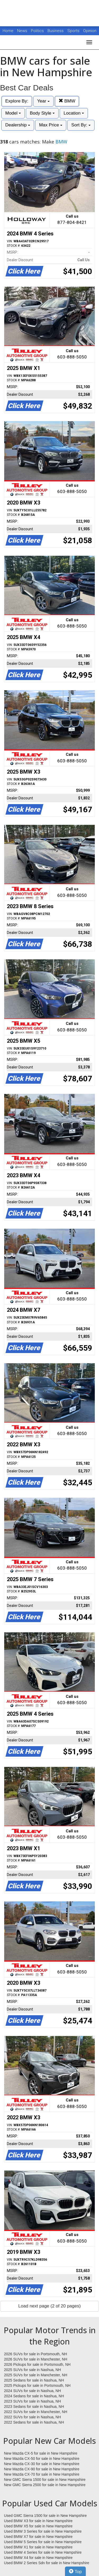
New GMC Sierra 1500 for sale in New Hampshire (45, 2479)
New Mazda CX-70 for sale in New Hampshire (41, 2474)
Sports (74, 30)
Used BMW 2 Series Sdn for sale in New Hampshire (46, 2563)
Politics (37, 30)
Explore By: (16, 101)
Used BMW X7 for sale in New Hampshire (38, 2536)
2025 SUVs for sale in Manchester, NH (35, 2375)
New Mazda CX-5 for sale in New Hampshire (40, 2453)
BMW (67, 101)
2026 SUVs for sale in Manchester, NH (35, 2359)
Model (13, 113)
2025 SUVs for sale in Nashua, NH (32, 2370)
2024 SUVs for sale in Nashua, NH (32, 2391)
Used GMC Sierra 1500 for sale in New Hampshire (45, 2515)
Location (74, 113)
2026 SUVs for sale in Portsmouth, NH (35, 2354)
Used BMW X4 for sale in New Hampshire (38, 2558)
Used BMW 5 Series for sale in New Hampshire (43, 2542)
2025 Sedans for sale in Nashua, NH (34, 2380)
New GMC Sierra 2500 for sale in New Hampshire (45, 2485)
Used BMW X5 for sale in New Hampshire (38, 2526)
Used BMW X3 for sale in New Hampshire (38, 2521)
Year (43, 101)
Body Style (42, 113)
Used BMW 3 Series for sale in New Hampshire (43, 2531)
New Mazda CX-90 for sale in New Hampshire (41, 2469)
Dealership (17, 124)
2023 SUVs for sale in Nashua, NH (32, 2401)
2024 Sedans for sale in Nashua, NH (34, 2396)
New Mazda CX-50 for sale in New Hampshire (41, 2458)
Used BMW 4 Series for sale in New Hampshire (43, 2552)
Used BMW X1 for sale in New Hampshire (38, 2547)
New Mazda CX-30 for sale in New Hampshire (41, 2464)
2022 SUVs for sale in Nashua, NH (32, 2417)
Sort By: (81, 124)
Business (56, 30)
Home (8, 30)
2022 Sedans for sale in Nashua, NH (34, 2422)
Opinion (89, 30)
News (22, 30)
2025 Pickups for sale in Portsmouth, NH (37, 2385)
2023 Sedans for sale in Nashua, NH (34, 2406)
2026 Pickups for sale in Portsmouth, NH (37, 2364)
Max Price (50, 124)
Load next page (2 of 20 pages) (49, 2306)
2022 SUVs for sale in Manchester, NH (35, 2412)
